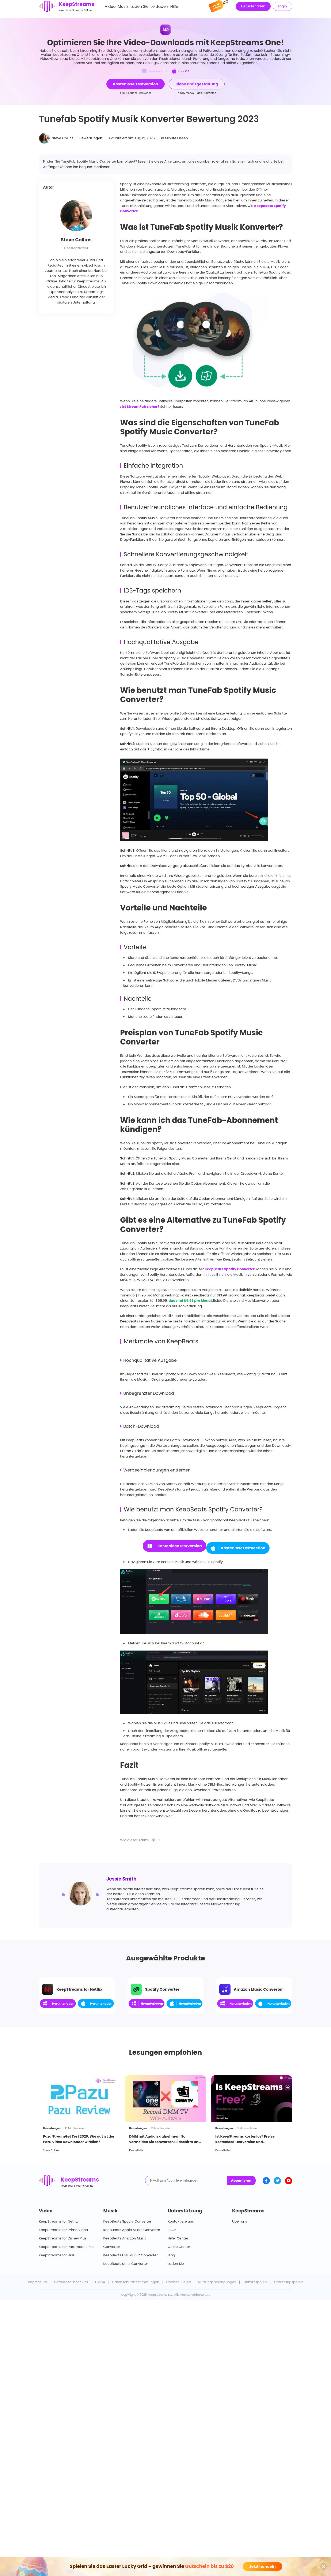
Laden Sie (139, 9)
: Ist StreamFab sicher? (139, 406)
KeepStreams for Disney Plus (63, 2234)
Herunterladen (253, 9)
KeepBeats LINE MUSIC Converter (130, 2251)
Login (282, 9)
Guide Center (179, 2242)
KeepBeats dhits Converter (125, 2259)
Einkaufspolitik (255, 2277)
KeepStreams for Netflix (58, 2217)
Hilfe (174, 9)
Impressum (37, 2277)
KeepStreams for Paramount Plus (66, 2242)
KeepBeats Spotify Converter (230, 1269)
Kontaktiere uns (181, 2217)
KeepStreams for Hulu (57, 2251)
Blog (171, 2251)
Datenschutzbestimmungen (135, 2277)
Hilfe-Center (178, 2234)
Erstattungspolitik (288, 2277)
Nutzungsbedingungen (217, 2277)
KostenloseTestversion (172, 1543)
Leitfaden (159, 9)
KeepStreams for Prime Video (63, 2225)
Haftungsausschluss (71, 2277)
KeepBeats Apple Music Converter (131, 2225)
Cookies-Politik (178, 2277)
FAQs (172, 2225)
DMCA (100, 2277)
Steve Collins (62, 138)
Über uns (239, 2217)
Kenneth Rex (137, 2146)
